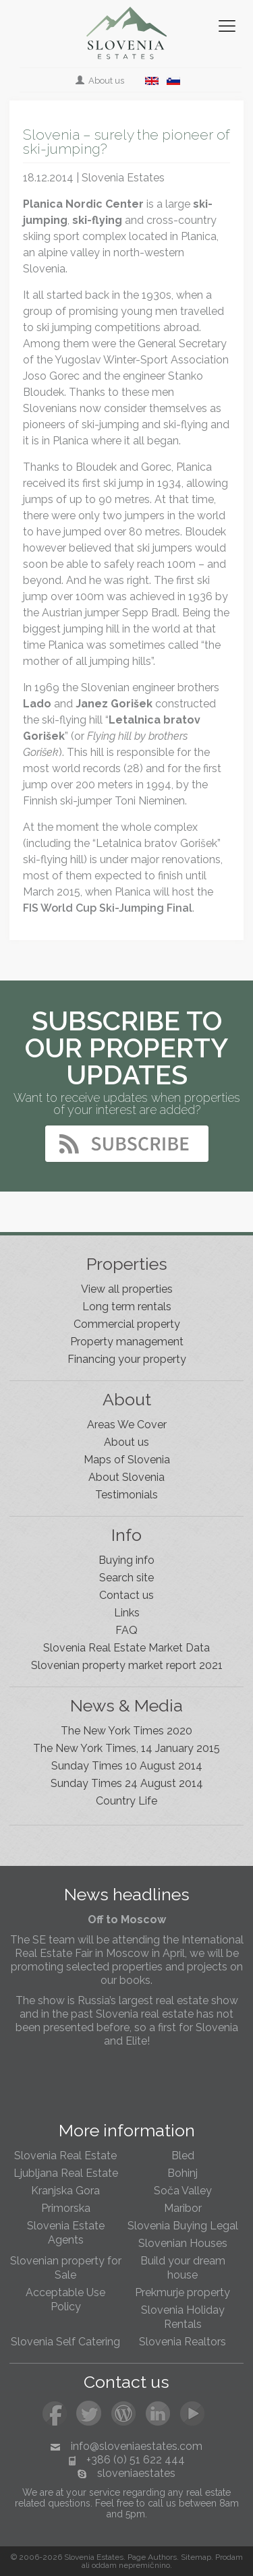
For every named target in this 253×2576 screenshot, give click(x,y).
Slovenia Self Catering (65, 2341)
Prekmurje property (182, 2292)
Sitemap (196, 2557)
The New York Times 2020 (126, 1730)
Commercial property (127, 1324)
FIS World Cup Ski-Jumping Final (107, 908)
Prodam (229, 2557)
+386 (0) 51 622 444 (135, 2459)
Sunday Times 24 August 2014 (127, 1783)
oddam (104, 2565)
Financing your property (126, 1359)
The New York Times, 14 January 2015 (126, 1748)
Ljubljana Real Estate (65, 2173)
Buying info (126, 1560)
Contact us (126, 1595)
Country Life (126, 1800)
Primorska (65, 2208)
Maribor (183, 2208)
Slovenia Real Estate (65, 2155)
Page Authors (152, 2557)
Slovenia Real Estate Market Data (126, 1647)
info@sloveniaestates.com (136, 2446)
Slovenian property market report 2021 (127, 1665)
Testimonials (126, 1494)
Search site (126, 1577)
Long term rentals (126, 1306)
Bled (182, 2155)
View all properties (127, 1289)
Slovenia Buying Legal (183, 2225)
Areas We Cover (127, 1424)
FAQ (126, 1630)
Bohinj (182, 2173)
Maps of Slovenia (127, 1459)
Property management (127, 1341)
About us (101, 81)
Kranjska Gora (65, 2190)
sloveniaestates (136, 2473)
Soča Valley (183, 2190)
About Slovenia (126, 1477)
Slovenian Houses (182, 2243)
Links (127, 1612)
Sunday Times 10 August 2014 (126, 1765)
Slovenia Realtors (182, 2341)
